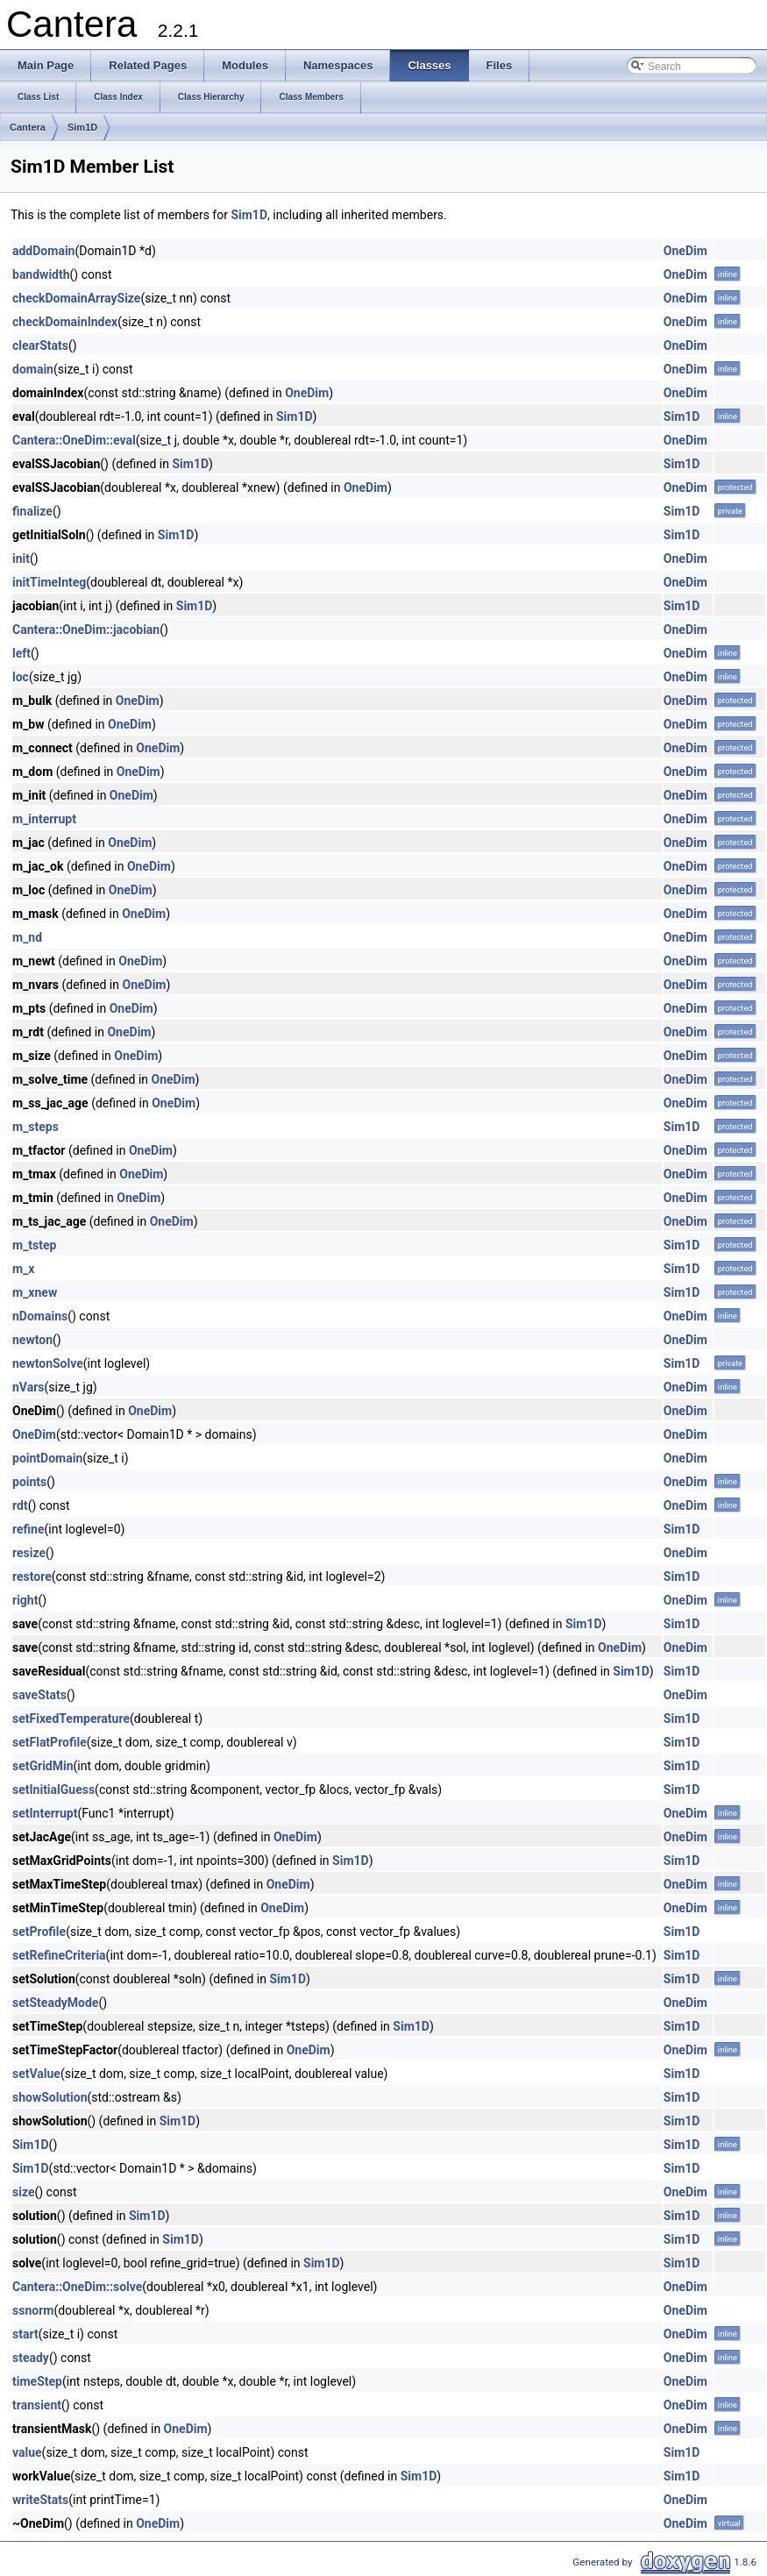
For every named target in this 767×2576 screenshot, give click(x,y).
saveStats (39, 1695)
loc (20, 677)
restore (32, 1576)
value (27, 2452)
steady (30, 2358)
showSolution (49, 2097)
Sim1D (82, 127)
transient (36, 2405)
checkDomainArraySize (76, 298)
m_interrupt (44, 819)
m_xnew (34, 1292)
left (21, 653)
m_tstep (34, 1245)
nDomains (39, 1316)
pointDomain (47, 1458)
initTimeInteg (49, 582)
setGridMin (43, 1766)
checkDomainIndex (64, 322)
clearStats (40, 345)
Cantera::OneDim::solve (77, 2287)
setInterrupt (44, 1813)
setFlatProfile (49, 1742)
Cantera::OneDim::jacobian (86, 630)
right (25, 1600)
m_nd (27, 937)
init (21, 558)
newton (32, 1340)
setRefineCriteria (59, 1955)
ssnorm (32, 2310)
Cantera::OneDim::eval (74, 440)
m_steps (35, 1127)
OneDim (685, 251)
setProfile (39, 1932)
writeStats (40, 2500)
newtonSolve (47, 1363)
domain (32, 369)
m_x (23, 1269)
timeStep (37, 2381)
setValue (36, 2074)
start (25, 2334)
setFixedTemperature (71, 1718)
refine (28, 1529)
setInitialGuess (53, 1790)
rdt (20, 1505)
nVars (28, 1387)
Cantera (28, 127)
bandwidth (41, 274)
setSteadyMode (55, 2003)
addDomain (43, 251)
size (23, 2192)
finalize (32, 511)
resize (29, 1553)
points (29, 1482)
